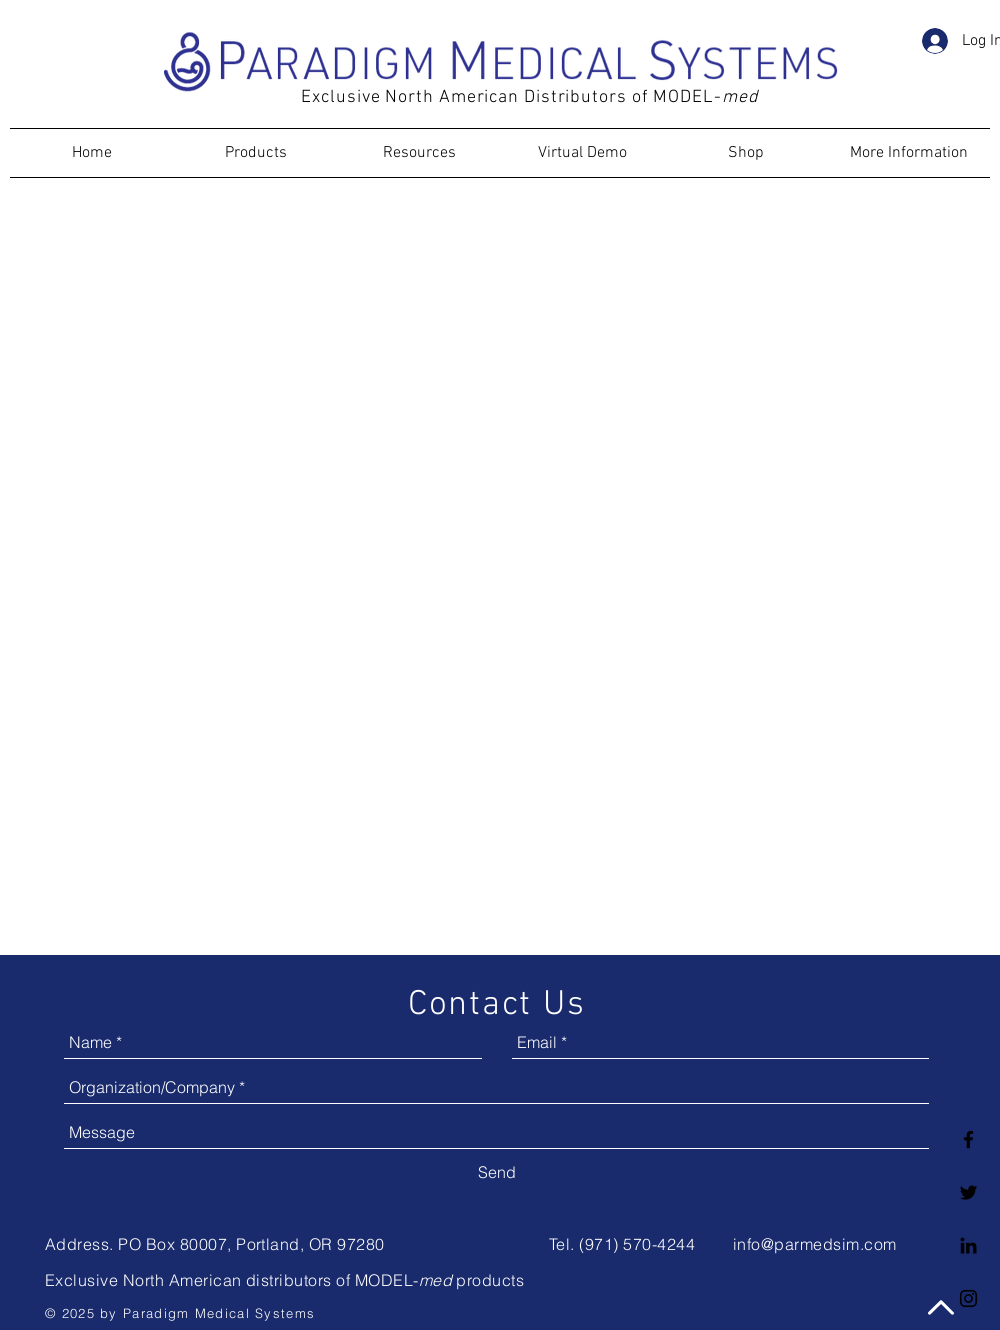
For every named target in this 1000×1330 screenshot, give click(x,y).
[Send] (497, 1172)
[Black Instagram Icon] (968, 1298)
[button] (935, 81)
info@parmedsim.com (815, 1244)
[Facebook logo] (968, 1139)
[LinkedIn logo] (968, 1245)
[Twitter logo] (968, 1192)
